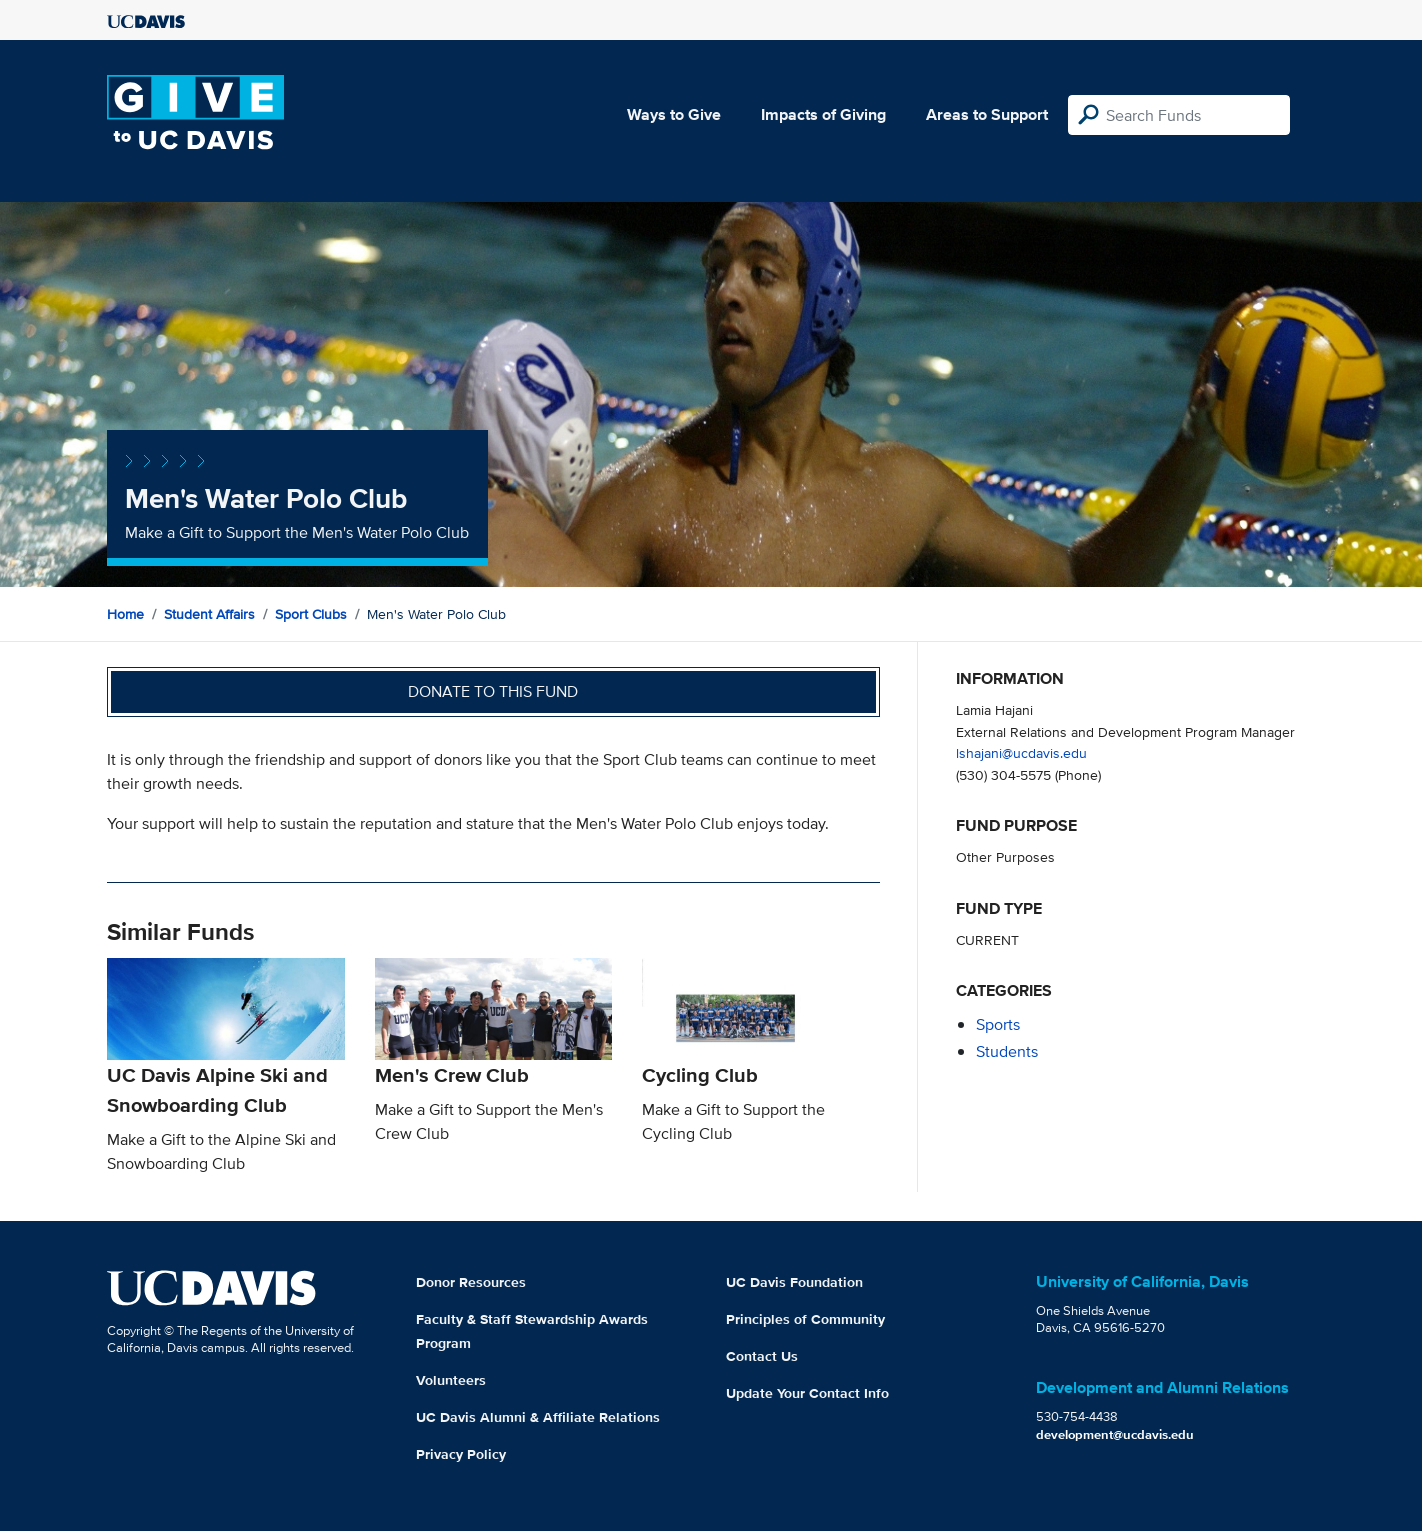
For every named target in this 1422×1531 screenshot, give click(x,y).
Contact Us (762, 1356)
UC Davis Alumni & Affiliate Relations (538, 1417)
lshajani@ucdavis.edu (1021, 752)
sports (998, 1024)
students (1007, 1051)
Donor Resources (471, 1282)
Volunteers (451, 1380)
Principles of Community (805, 1319)
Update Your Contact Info (807, 1393)
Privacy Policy (461, 1454)
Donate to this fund (493, 691)
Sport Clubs (311, 614)
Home (125, 614)
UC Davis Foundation (794, 1282)
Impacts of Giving (823, 114)
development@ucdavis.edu (1115, 1434)
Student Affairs (209, 614)
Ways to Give (674, 114)
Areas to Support (987, 114)
